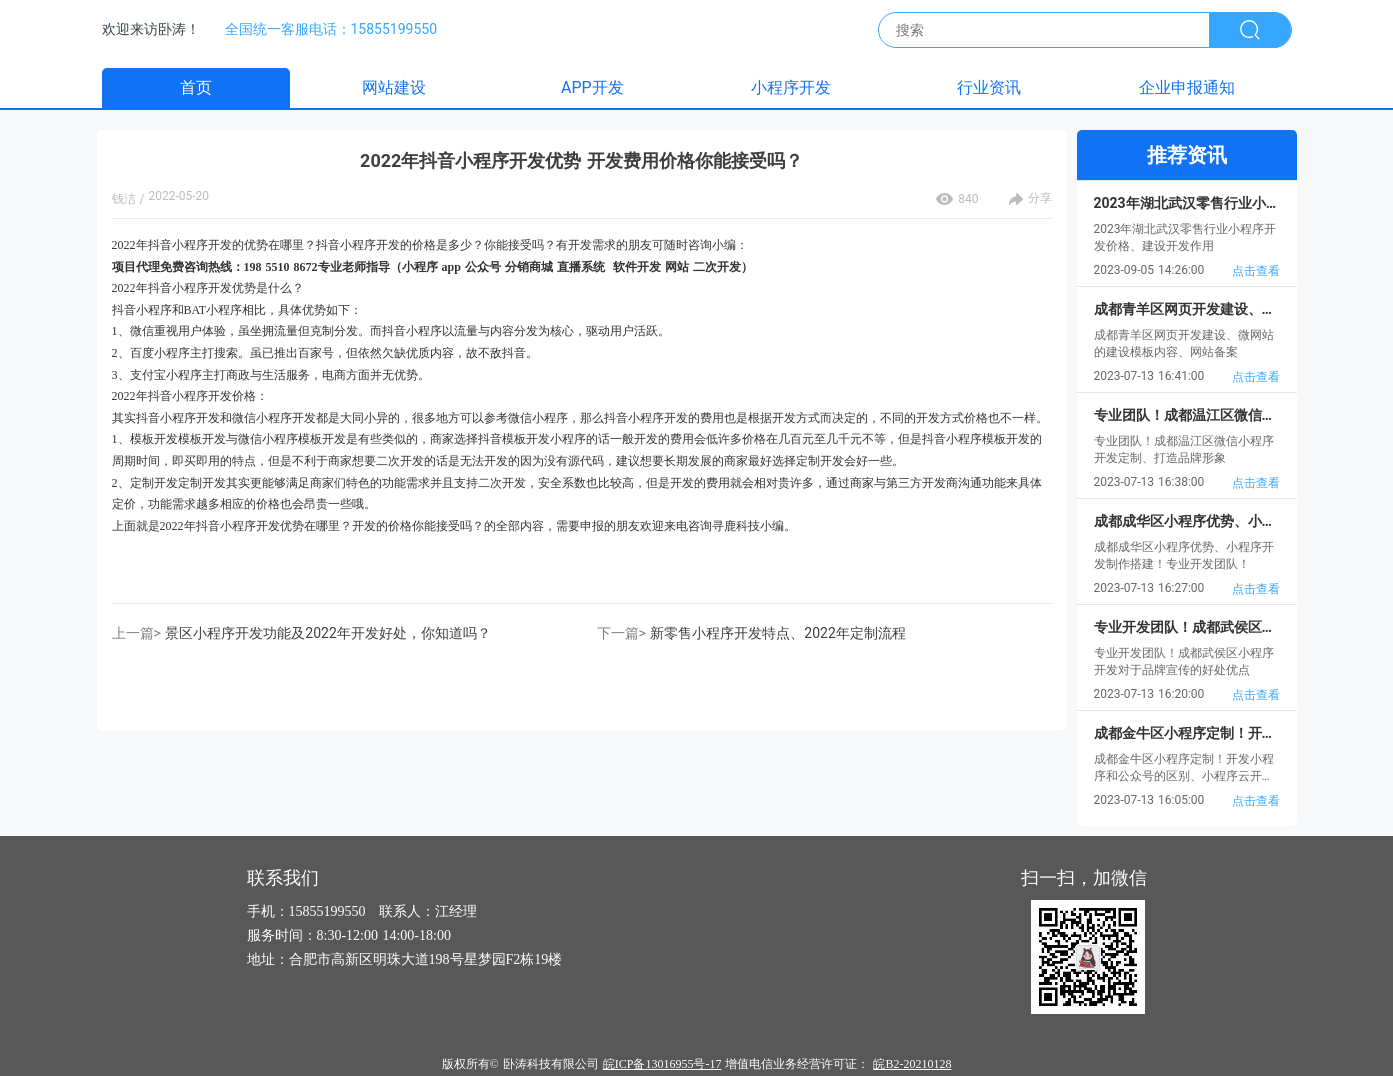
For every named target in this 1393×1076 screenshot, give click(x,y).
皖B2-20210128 (912, 1064)
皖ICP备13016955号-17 (662, 1064)
